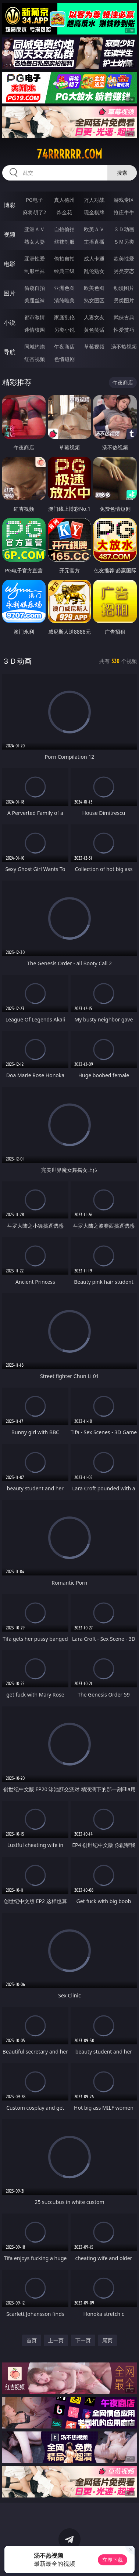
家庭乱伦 (64, 317)
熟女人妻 (34, 241)
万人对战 (94, 199)
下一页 (83, 2340)
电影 (9, 264)
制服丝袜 (34, 270)
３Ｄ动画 (124, 229)
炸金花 (64, 212)
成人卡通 (94, 258)
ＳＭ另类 (124, 241)
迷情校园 (34, 329)
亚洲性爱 (34, 258)
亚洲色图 (64, 287)
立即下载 (112, 2559)
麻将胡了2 (34, 212)
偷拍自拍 (64, 258)
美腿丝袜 (34, 300)
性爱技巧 (124, 329)
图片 (9, 293)
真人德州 (64, 199)
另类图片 (124, 300)
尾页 (107, 2340)
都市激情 (34, 317)
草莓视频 (94, 346)
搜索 (122, 172)
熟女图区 (94, 300)
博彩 (9, 205)
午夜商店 (64, 346)
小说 (9, 322)
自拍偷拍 (64, 229)
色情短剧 (64, 359)
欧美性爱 (124, 258)
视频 (9, 234)
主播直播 (94, 241)
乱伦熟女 (94, 270)
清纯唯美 (64, 300)
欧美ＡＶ (94, 229)
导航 (9, 352)
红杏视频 (34, 359)
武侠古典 (124, 317)
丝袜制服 (64, 241)
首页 (31, 2340)
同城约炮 (34, 346)
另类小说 (64, 329)
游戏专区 (124, 199)
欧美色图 (94, 287)
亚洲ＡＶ (34, 229)
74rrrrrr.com (69, 154)
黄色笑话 (94, 329)
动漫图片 (124, 287)
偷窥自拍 (34, 287)
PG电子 (34, 199)
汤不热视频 (124, 346)
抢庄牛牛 (124, 212)
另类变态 (124, 270)
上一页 (56, 2340)
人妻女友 (94, 317)
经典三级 (64, 270)
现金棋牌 (94, 212)
